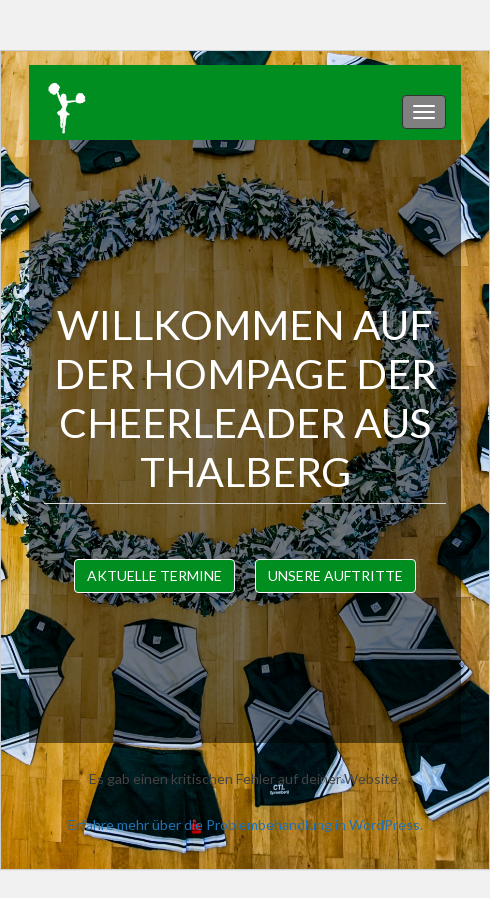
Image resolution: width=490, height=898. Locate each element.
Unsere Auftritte (335, 575)
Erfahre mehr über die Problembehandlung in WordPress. (245, 824)
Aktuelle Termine (154, 575)
